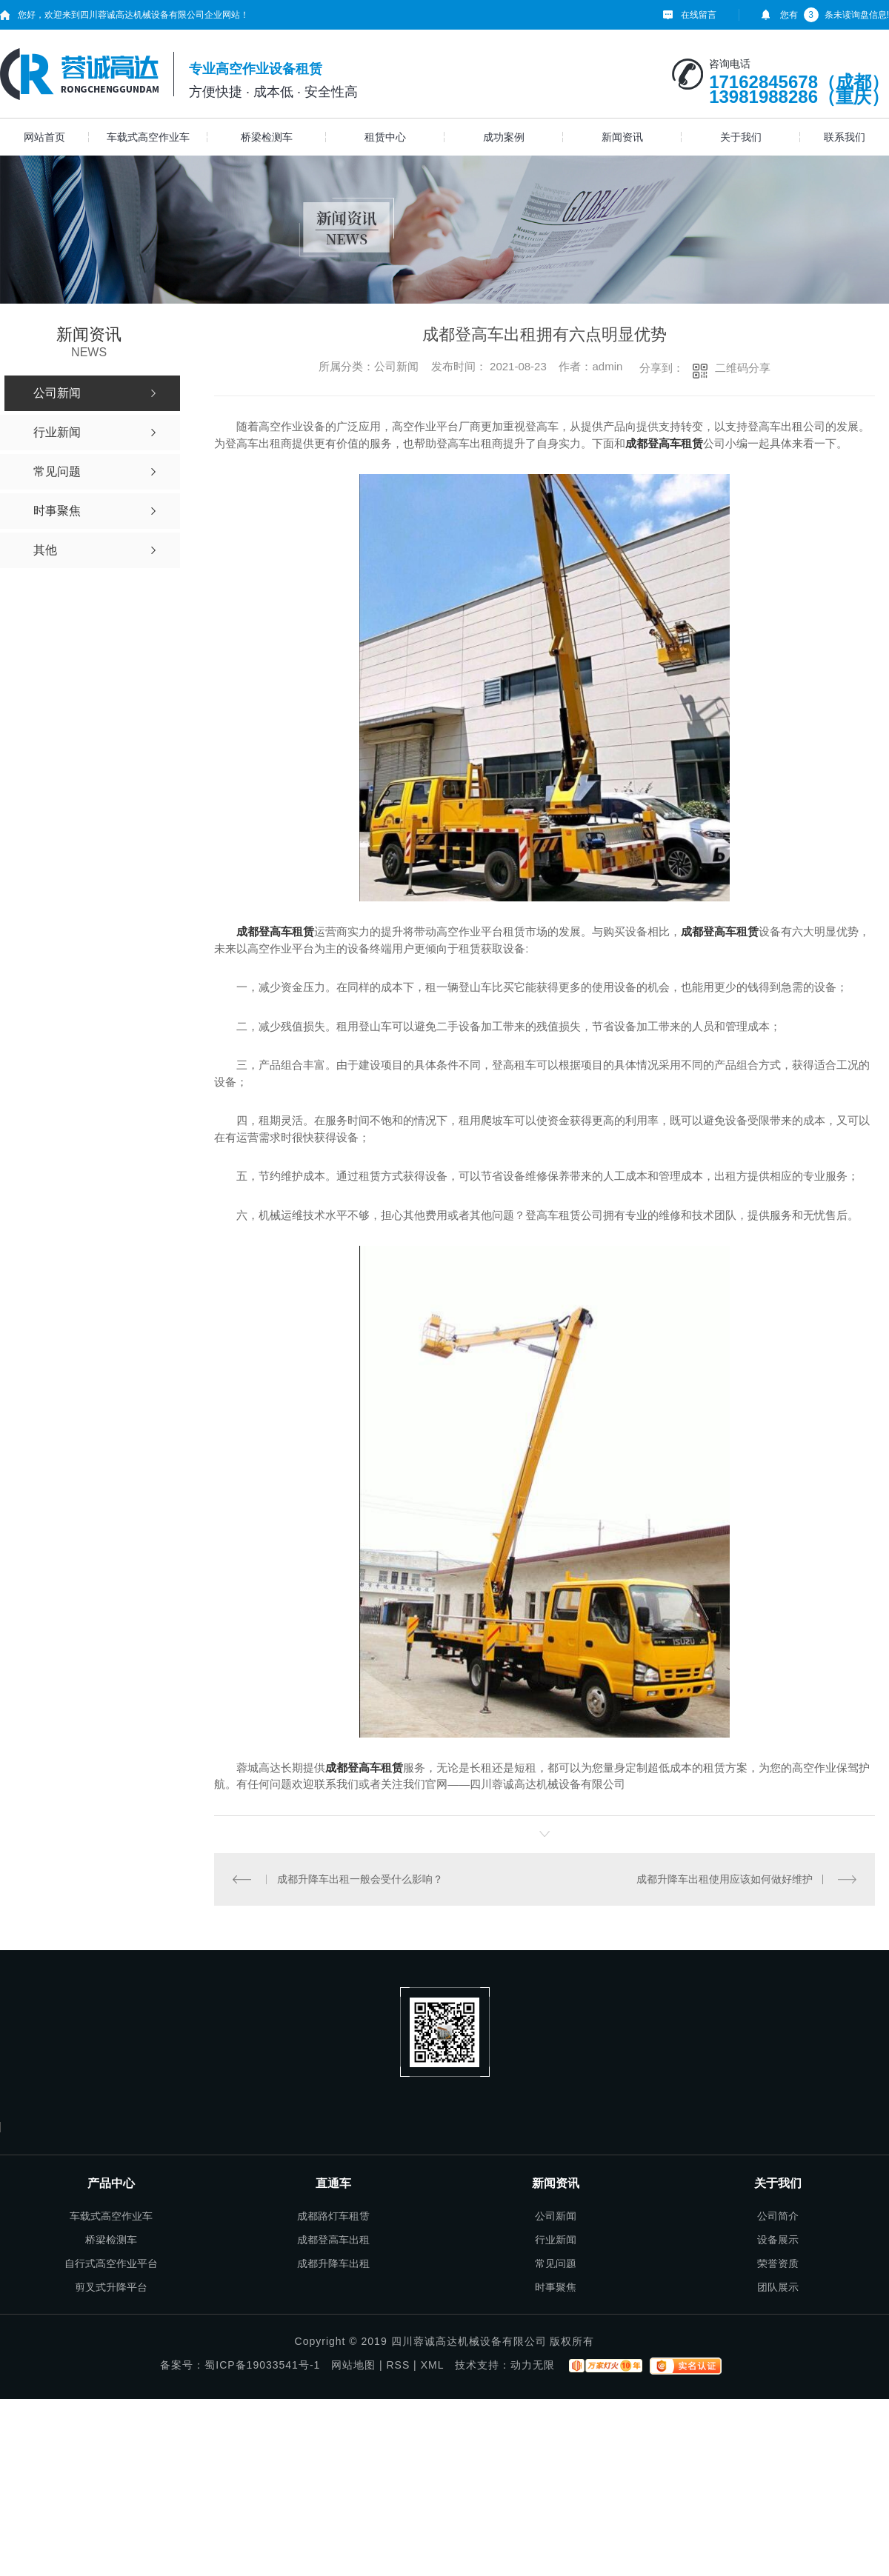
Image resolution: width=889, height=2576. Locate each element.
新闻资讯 (622, 137)
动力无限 (532, 2365)
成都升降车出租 (333, 2263)
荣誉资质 (778, 2263)
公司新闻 (555, 2216)
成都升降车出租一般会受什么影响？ (359, 1879)
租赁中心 (385, 137)
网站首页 (44, 137)
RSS (398, 2365)
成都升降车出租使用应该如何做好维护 (724, 1879)
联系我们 (844, 137)
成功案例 (504, 137)
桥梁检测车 (267, 137)
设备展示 (778, 2239)
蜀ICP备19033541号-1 (262, 2365)
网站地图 (353, 2365)
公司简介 (778, 2216)
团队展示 (778, 2287)
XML (432, 2365)
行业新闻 (555, 2239)
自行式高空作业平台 (111, 2263)
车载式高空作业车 (148, 137)
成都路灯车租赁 (333, 2216)
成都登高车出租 (333, 2239)
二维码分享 (742, 367)
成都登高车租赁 (275, 931)
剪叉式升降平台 (111, 2287)
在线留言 (698, 15)
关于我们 (741, 137)
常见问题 (555, 2263)
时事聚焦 (555, 2287)
